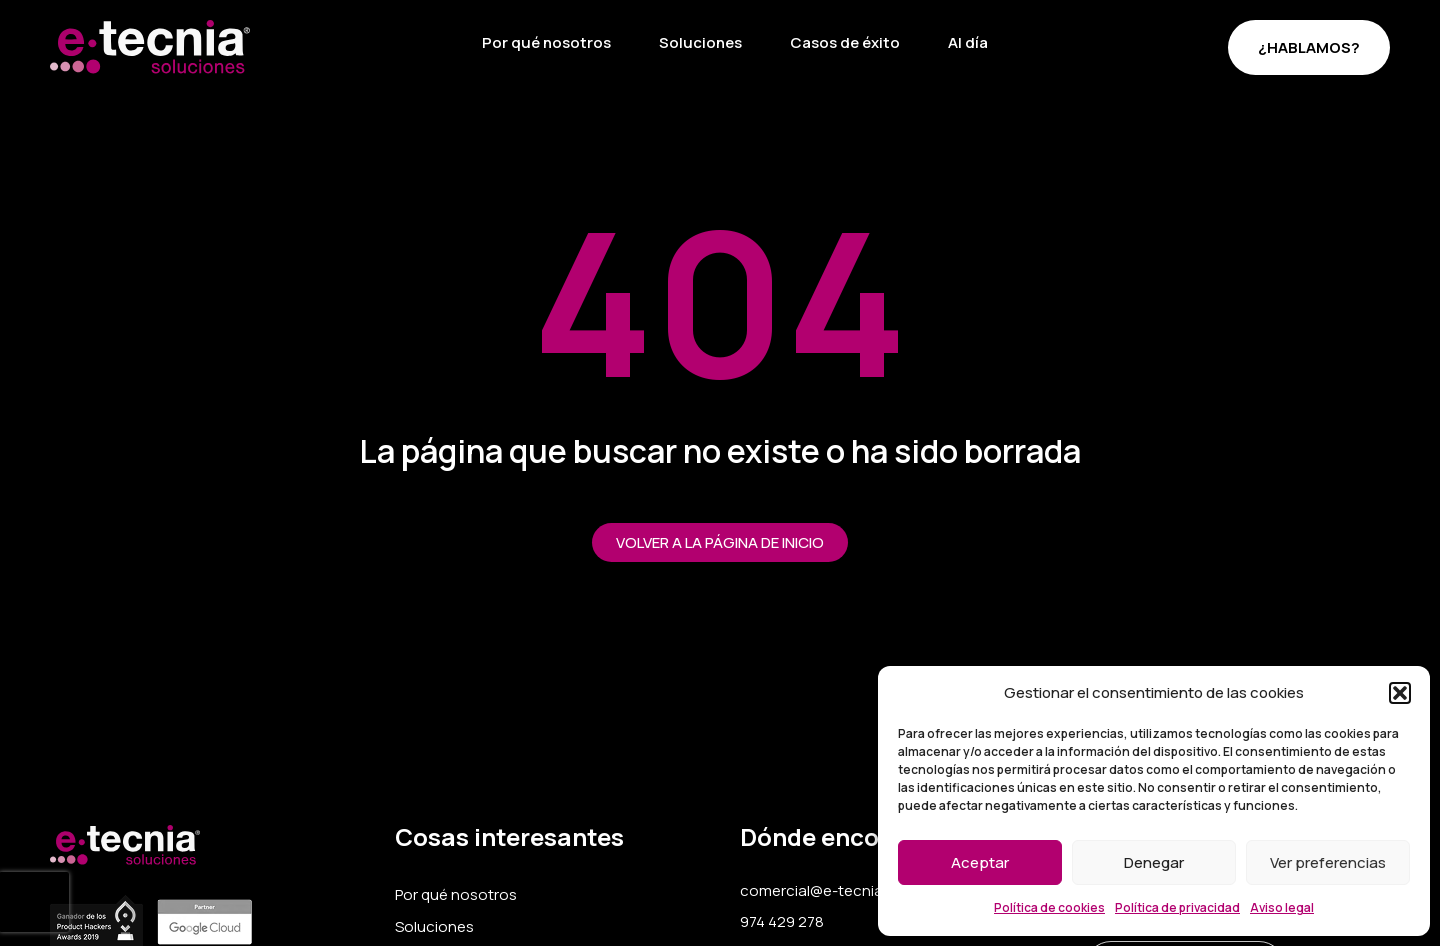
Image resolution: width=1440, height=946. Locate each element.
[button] (1400, 693)
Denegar (1154, 862)
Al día (968, 42)
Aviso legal (1282, 907)
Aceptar (980, 862)
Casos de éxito (845, 42)
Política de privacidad (1177, 907)
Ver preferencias (1328, 862)
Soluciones (700, 42)
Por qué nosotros (546, 42)
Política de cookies (1049, 907)
